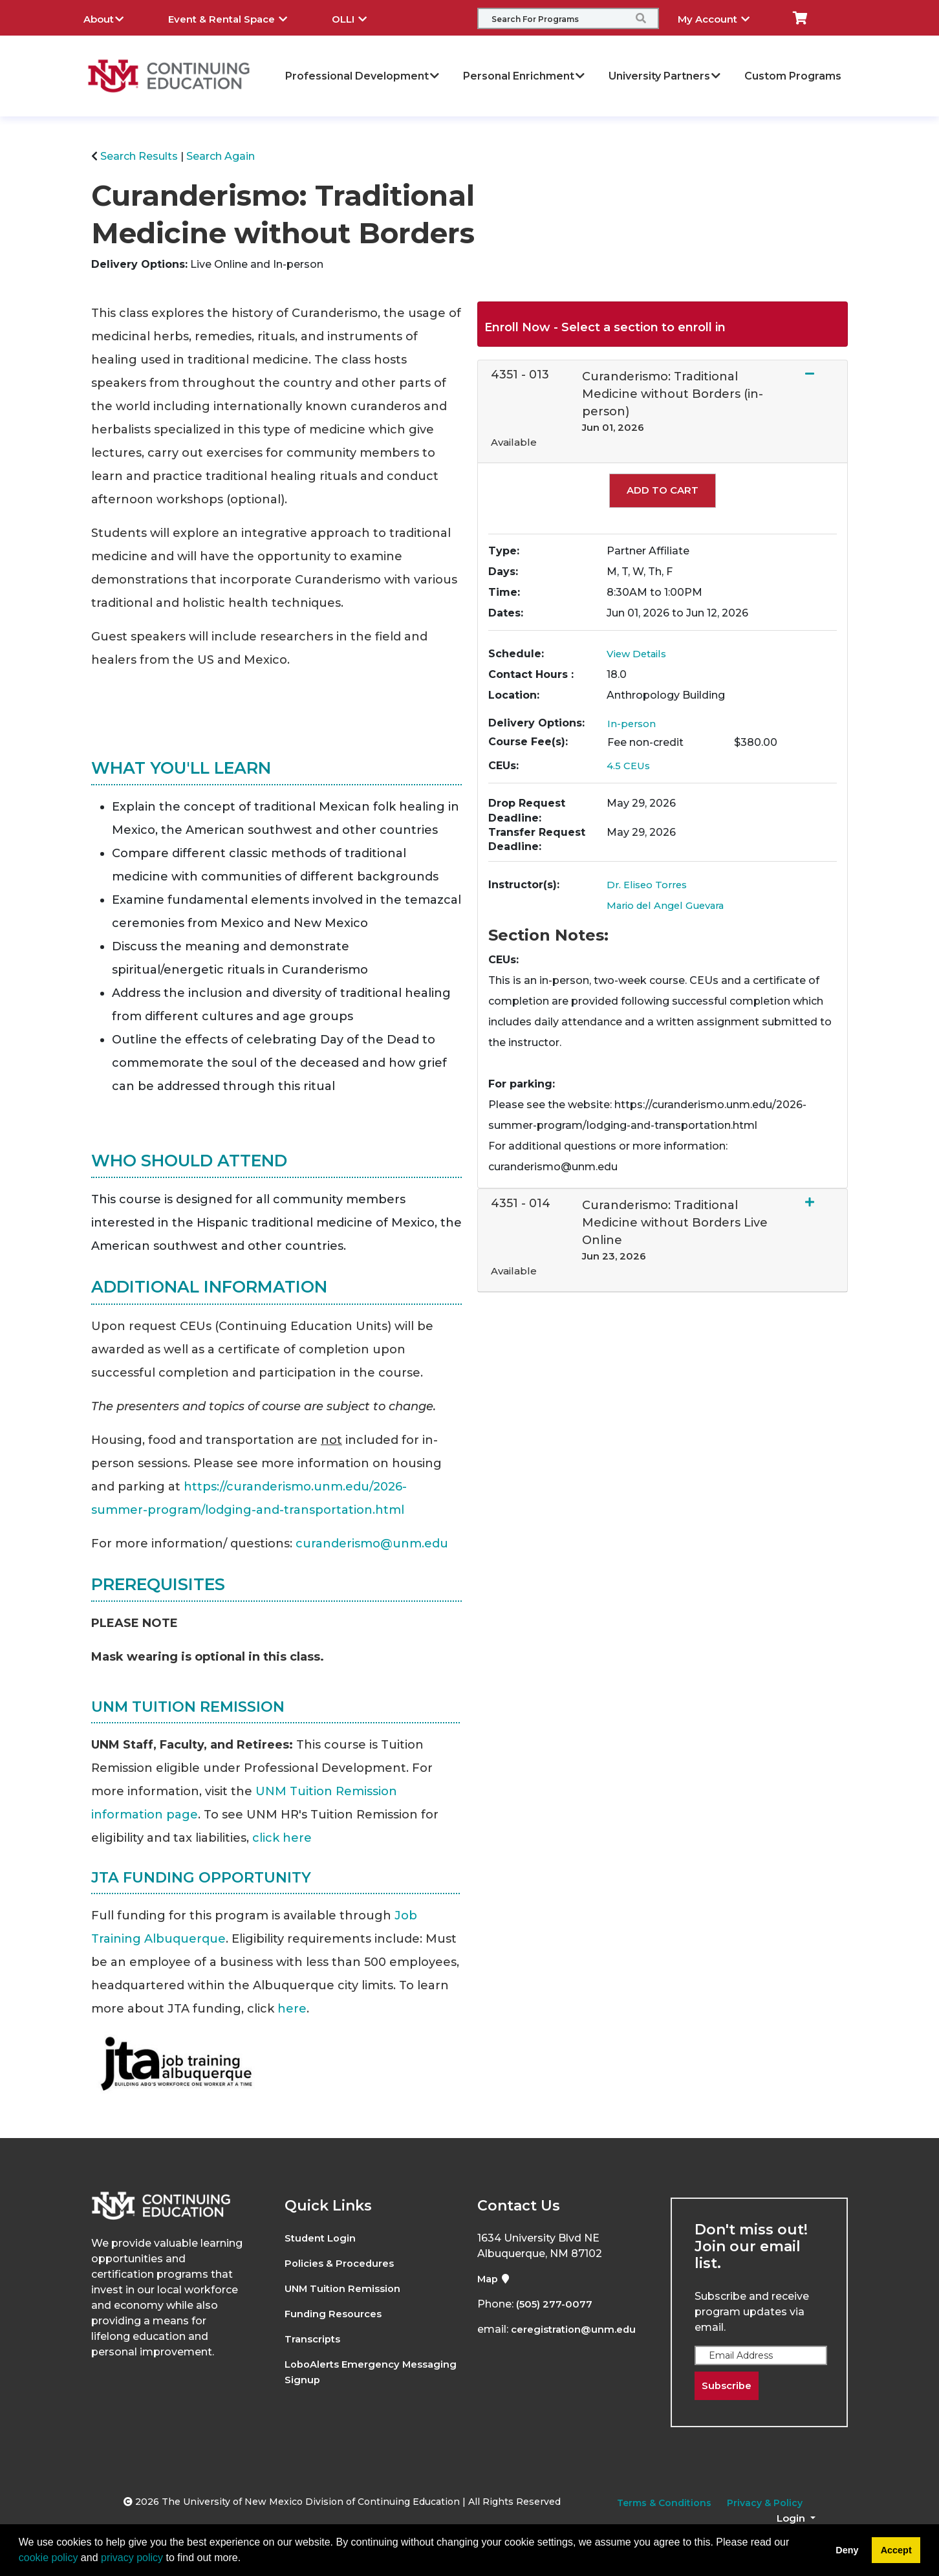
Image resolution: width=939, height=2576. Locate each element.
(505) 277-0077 (555, 2304)
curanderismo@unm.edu (372, 1543)
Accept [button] (896, 2550)
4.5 (630, 765)
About (113, 17)
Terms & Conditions (664, 2504)
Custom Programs (792, 76)
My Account (723, 17)
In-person (632, 723)
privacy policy (132, 2557)
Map (495, 2279)
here (292, 2009)
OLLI (359, 17)
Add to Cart (662, 490)
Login (792, 2519)
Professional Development (362, 76)
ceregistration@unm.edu (578, 2329)
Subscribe (729, 2386)
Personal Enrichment (524, 76)
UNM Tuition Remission (346, 2288)
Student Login (322, 2238)
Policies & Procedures (343, 2263)
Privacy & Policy (765, 2504)
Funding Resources (336, 2314)
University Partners (665, 76)
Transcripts (315, 2339)
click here (282, 1838)
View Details (639, 654)
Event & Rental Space (237, 17)
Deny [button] (847, 2550)
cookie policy (48, 2557)
